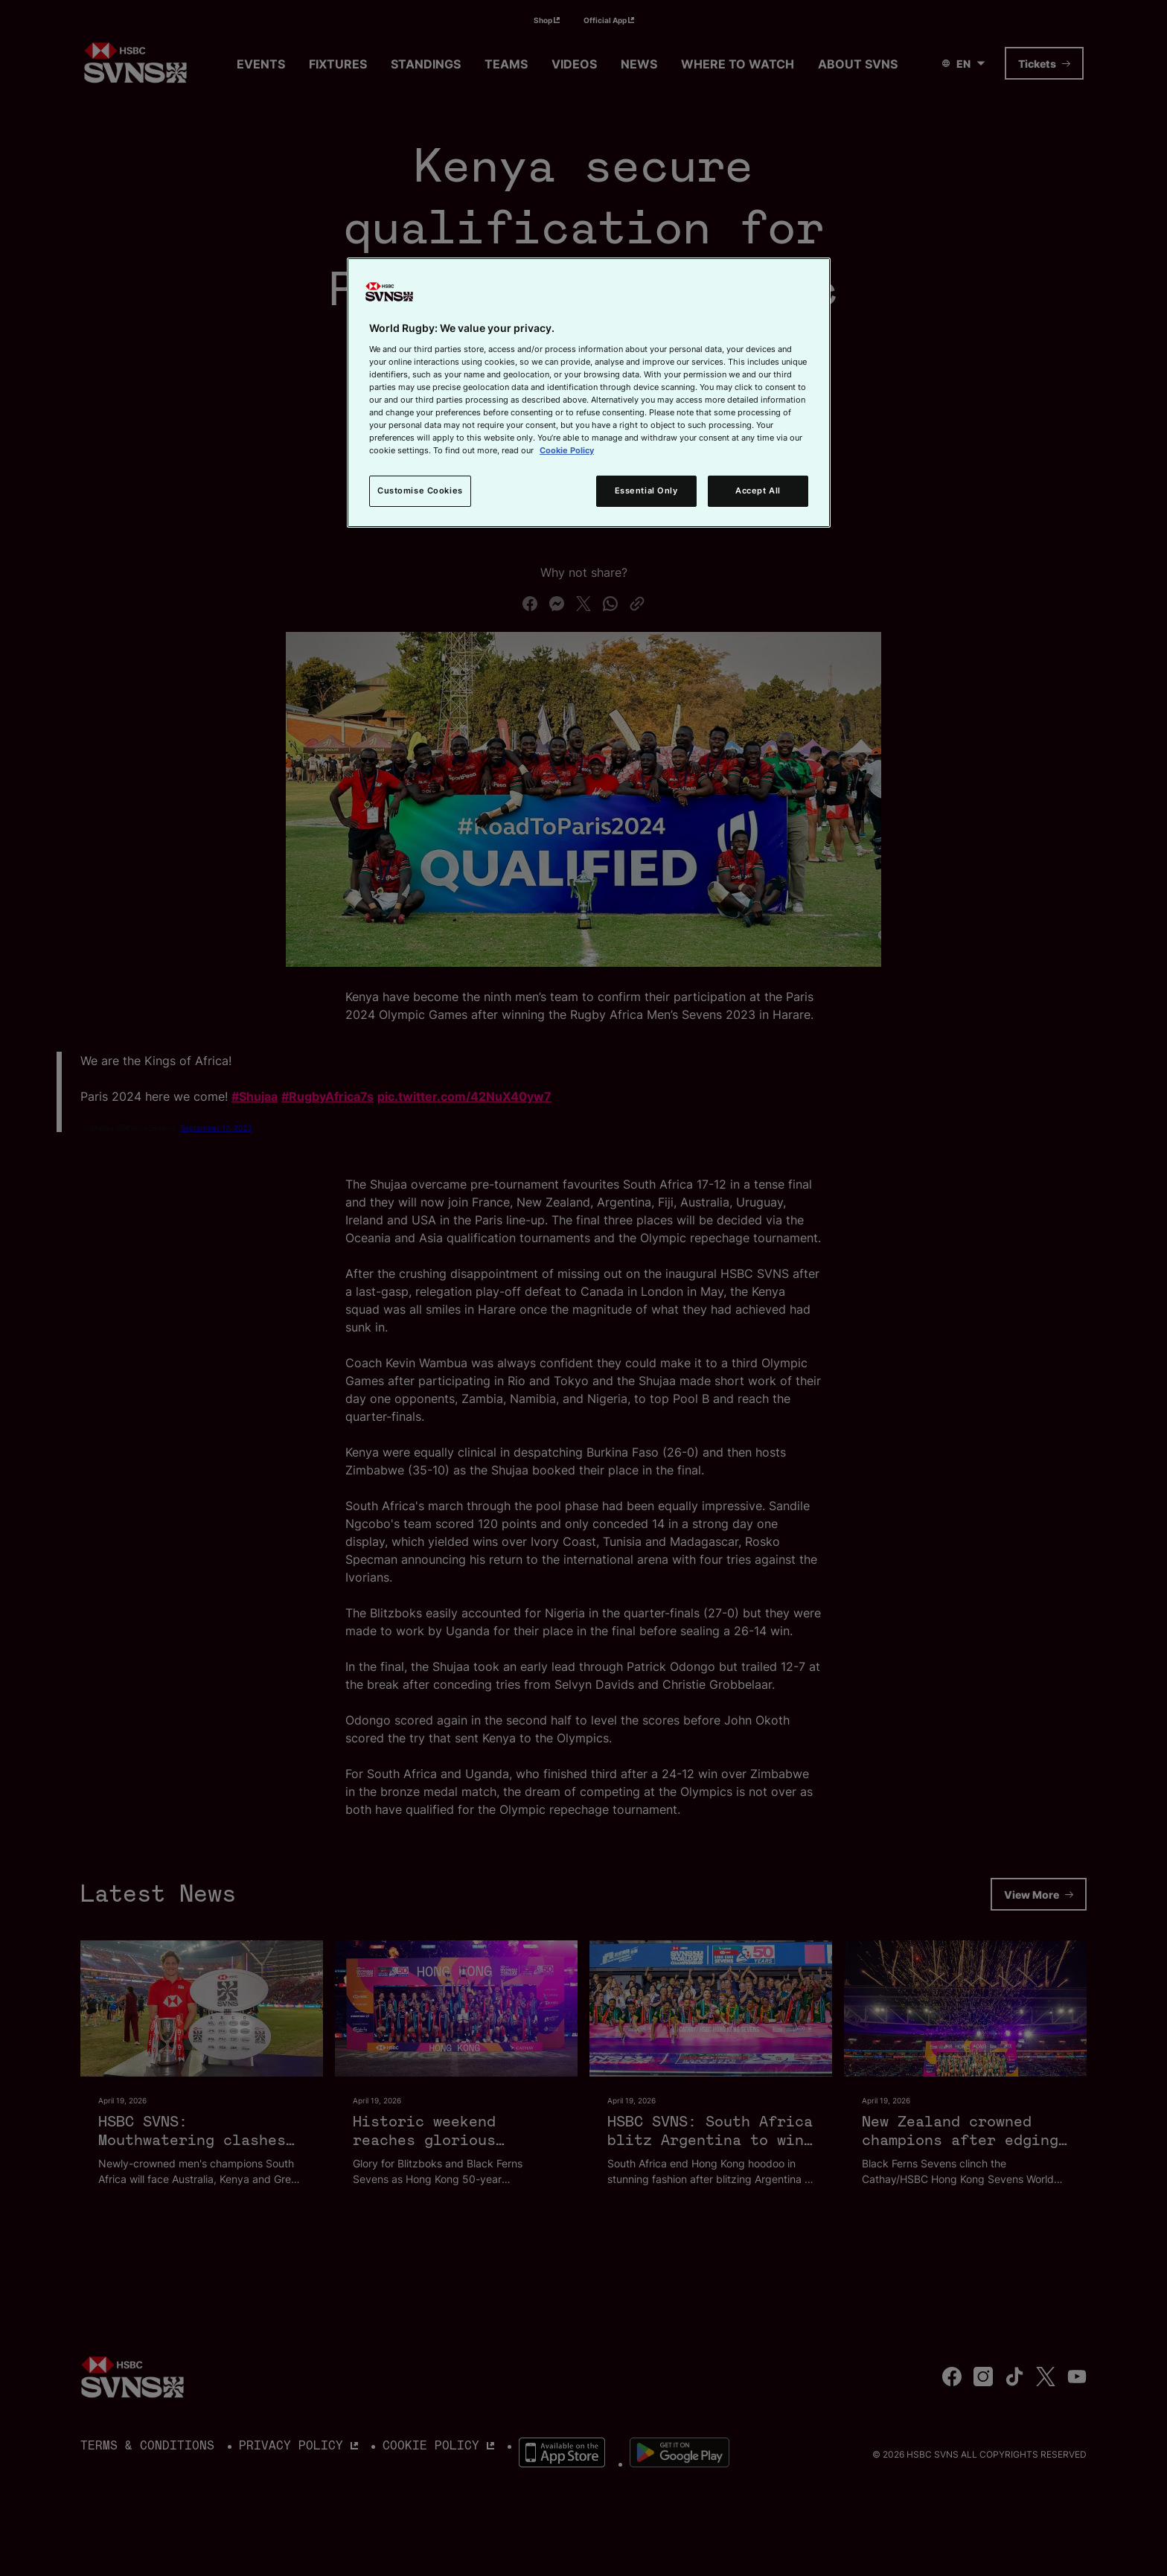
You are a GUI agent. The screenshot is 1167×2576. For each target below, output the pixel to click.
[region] (589, 393)
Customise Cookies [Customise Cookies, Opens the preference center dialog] (420, 490)
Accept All (758, 490)
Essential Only (646, 490)
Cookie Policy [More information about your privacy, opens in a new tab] (567, 450)
